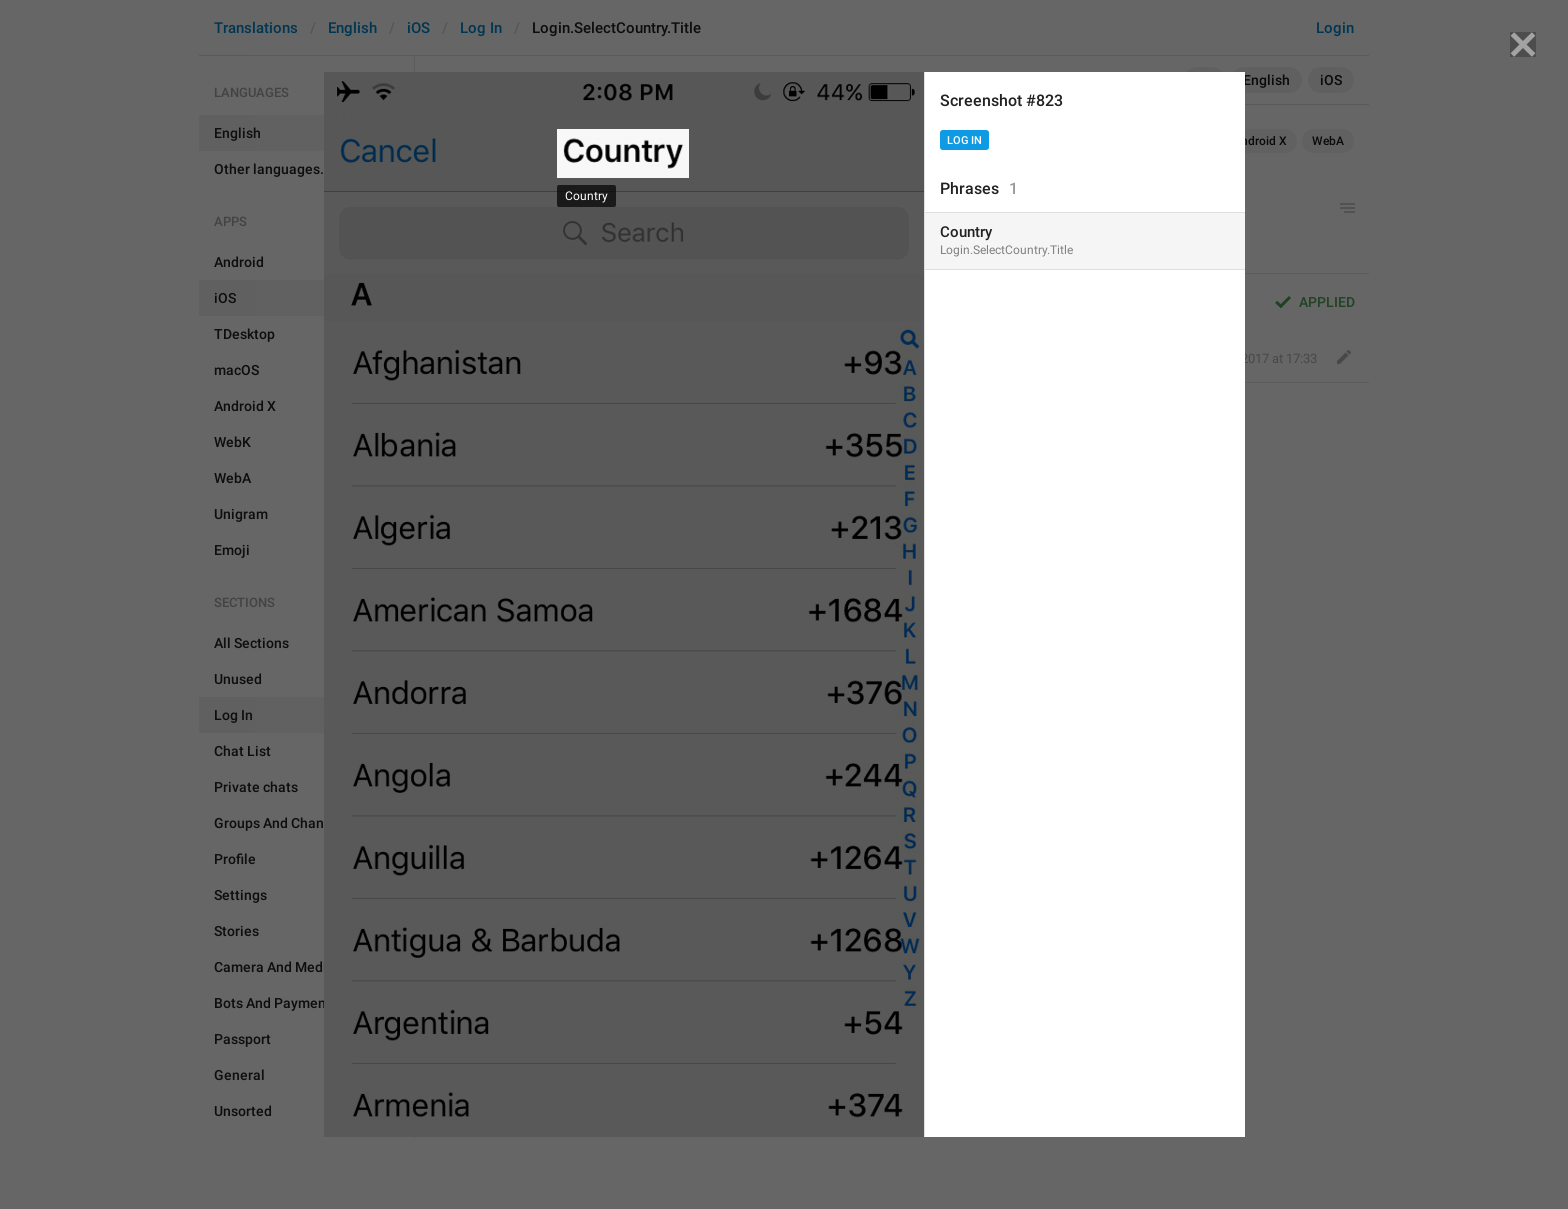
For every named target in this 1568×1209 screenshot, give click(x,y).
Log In (964, 140)
